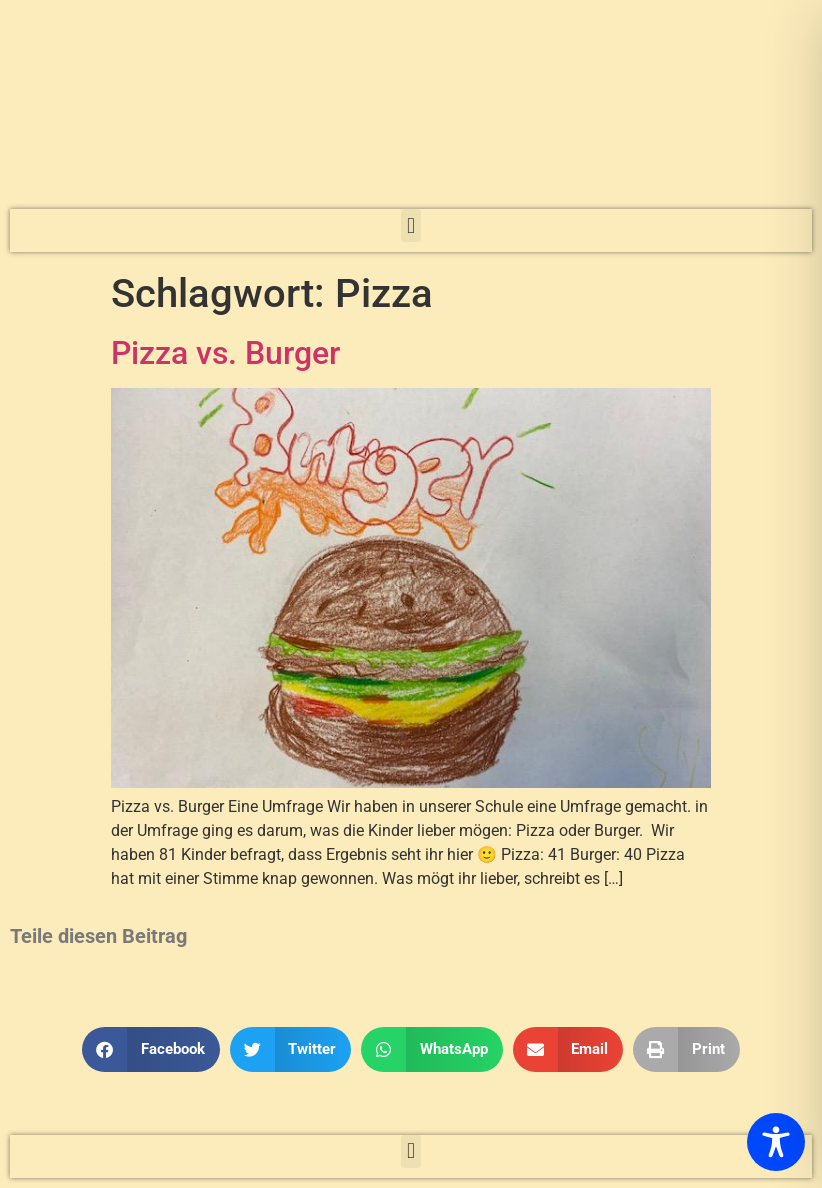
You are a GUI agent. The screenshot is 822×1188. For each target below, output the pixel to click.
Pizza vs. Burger (225, 353)
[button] (410, 225)
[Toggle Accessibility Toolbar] (776, 1142)
